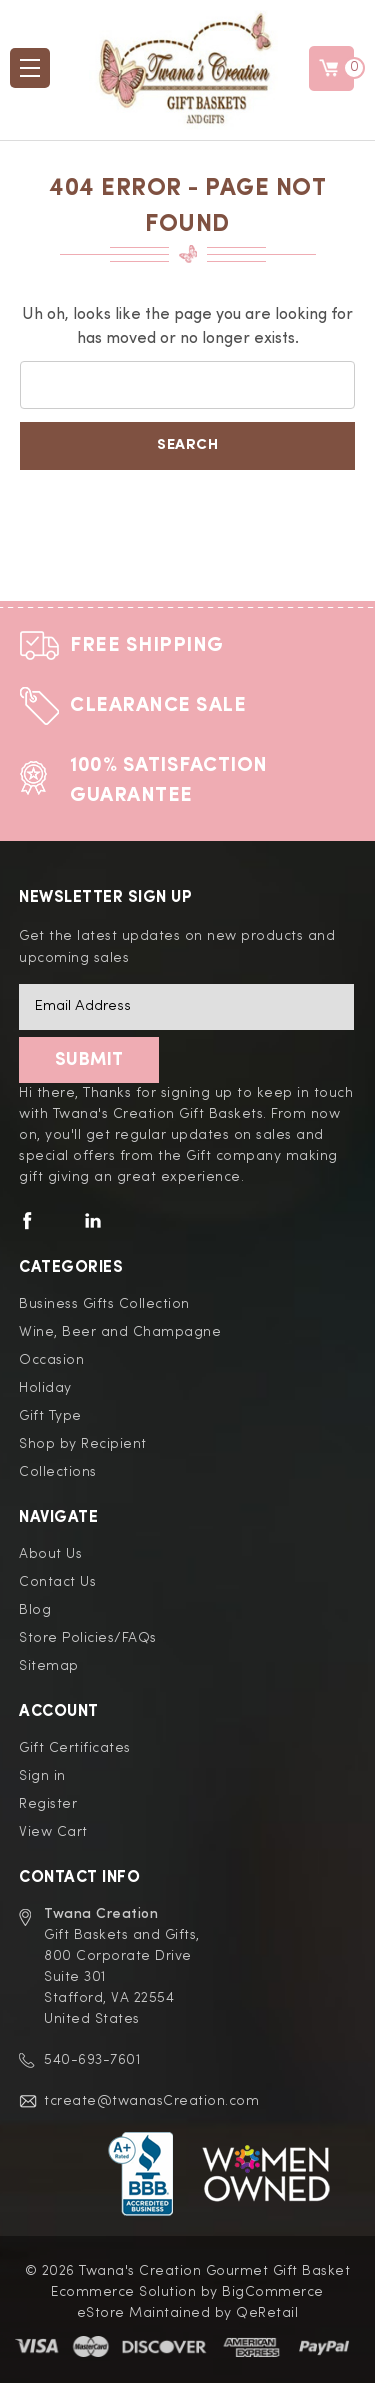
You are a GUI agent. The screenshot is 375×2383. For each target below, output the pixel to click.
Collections (58, 1472)
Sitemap (49, 1666)
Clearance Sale (158, 706)
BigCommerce (273, 2292)
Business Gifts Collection (104, 1304)
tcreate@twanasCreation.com (151, 2101)
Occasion (51, 1360)
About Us (50, 1554)
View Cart (53, 1832)
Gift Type (50, 1416)
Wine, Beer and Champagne (120, 1332)
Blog (35, 1610)
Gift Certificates (75, 1748)
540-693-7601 (92, 2060)
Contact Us (57, 1582)
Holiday (45, 1388)
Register (48, 1804)
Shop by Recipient (83, 1444)
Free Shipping (147, 646)
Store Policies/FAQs (88, 1638)
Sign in (42, 1776)
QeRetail (267, 2313)
